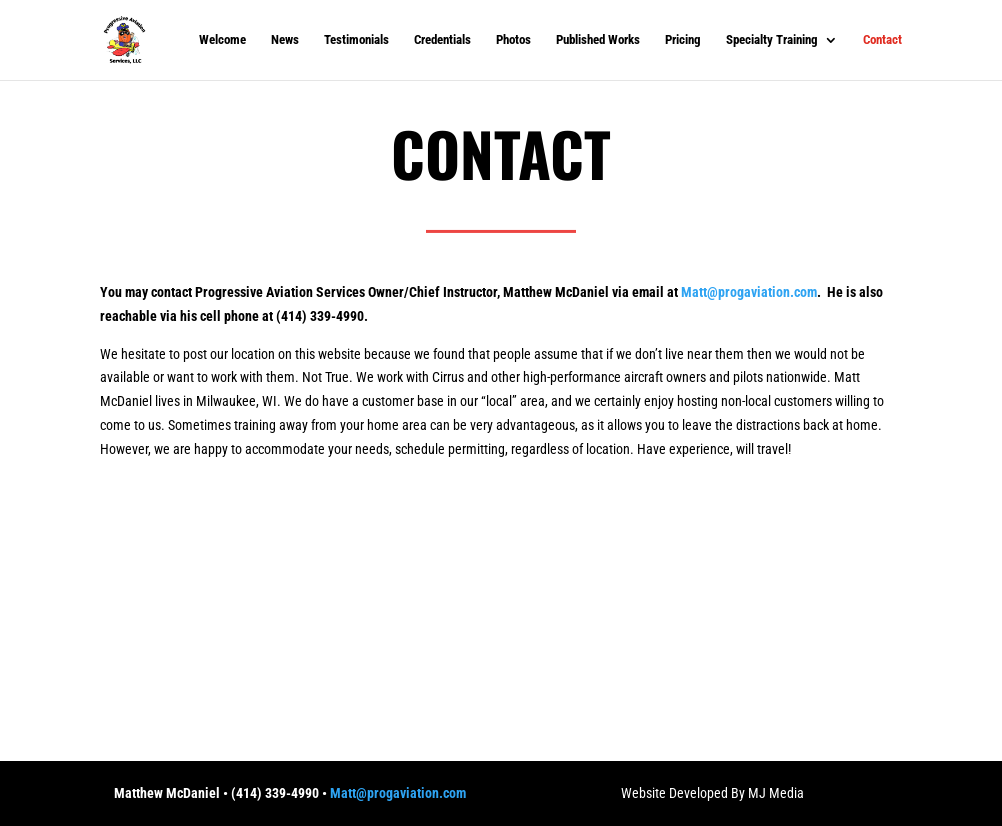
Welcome (222, 40)
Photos (513, 40)
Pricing (683, 40)
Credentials (442, 40)
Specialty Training (772, 40)
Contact (882, 40)
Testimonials (356, 40)
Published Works (598, 40)
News (285, 40)
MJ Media (776, 793)
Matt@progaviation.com (749, 292)
